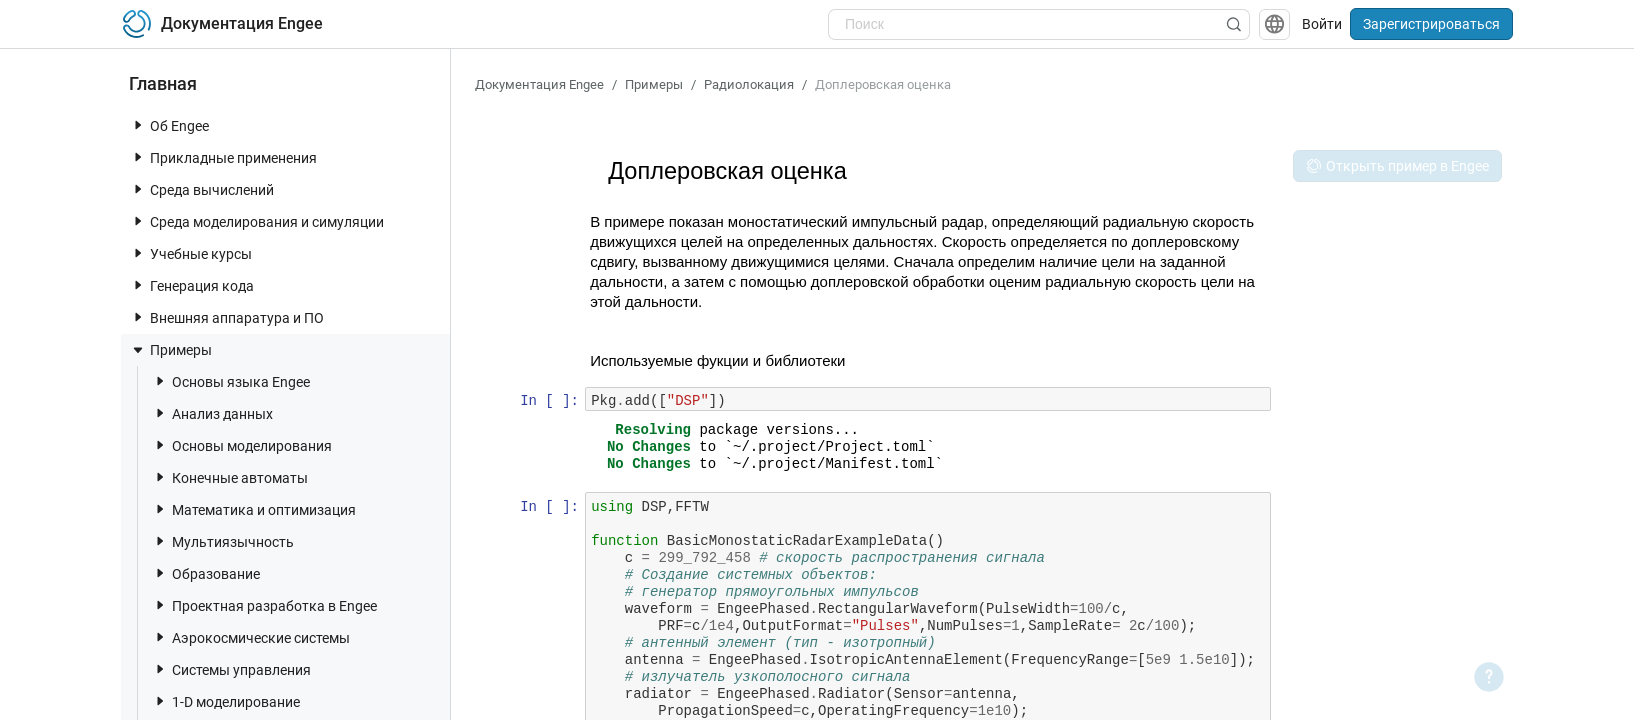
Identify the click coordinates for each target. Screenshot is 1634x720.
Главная (163, 83)
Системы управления (231, 669)
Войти (1322, 24)
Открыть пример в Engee (1397, 166)
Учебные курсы (191, 253)
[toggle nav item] (138, 125)
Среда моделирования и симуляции (257, 221)
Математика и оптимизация (254, 509)
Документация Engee (539, 84)
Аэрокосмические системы (251, 637)
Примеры (171, 350)
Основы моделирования (242, 445)
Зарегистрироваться (1431, 24)
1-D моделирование (226, 701)
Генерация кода (192, 285)
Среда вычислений (202, 189)
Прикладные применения (223, 157)
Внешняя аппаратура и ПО (227, 317)
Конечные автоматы (230, 477)
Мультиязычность (223, 541)
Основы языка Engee (231, 381)
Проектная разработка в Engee (264, 605)
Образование (206, 573)
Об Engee (169, 125)
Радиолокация (749, 84)
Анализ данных (212, 413)
